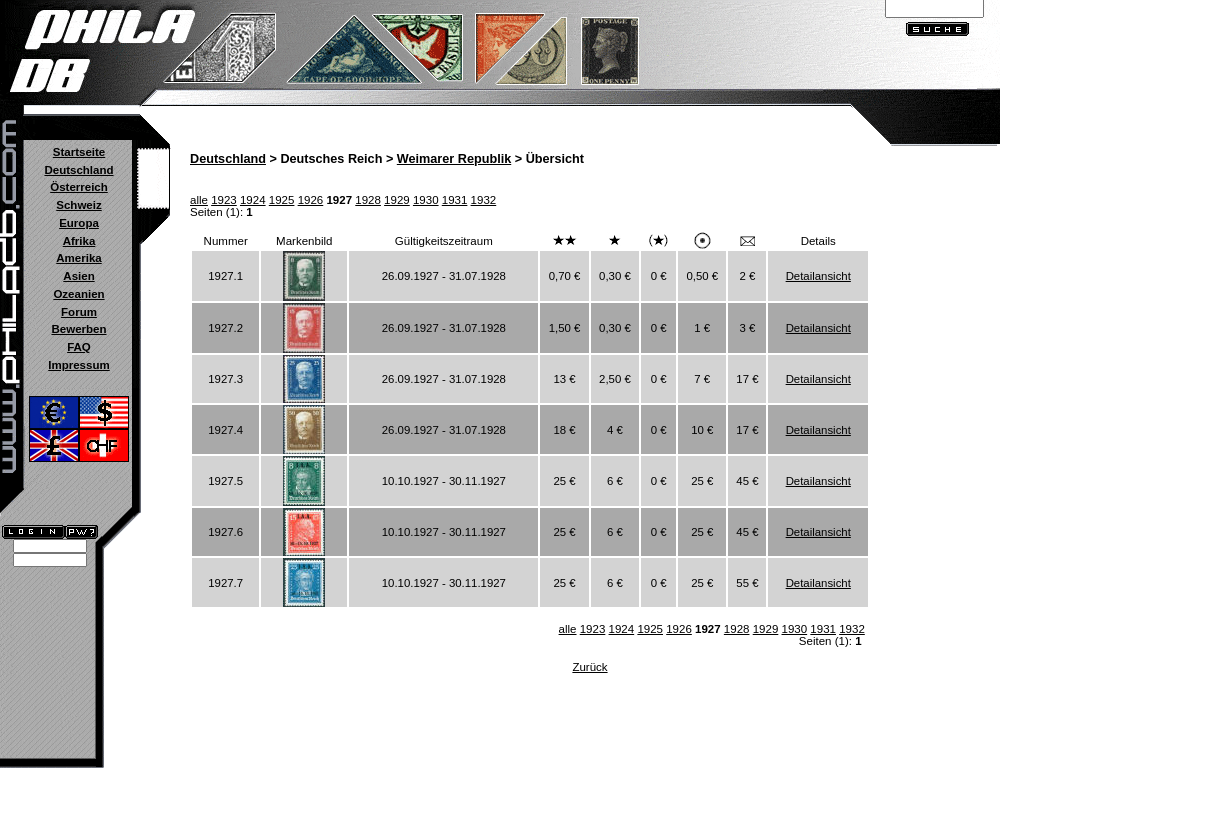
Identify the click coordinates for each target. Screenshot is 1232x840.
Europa (79, 223)
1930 (426, 200)
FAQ (79, 347)
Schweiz (78, 205)
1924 (253, 200)
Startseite (79, 152)
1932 (484, 200)
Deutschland (78, 170)
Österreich (79, 187)
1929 (397, 200)
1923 (224, 200)
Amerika (78, 258)
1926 (311, 200)
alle (199, 200)
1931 (455, 200)
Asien (78, 276)
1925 (282, 200)
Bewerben (78, 329)
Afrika (79, 241)
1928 (368, 200)
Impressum (78, 365)
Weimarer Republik (454, 159)
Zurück (589, 667)
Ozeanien (78, 294)
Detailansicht (818, 276)
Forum (79, 312)
